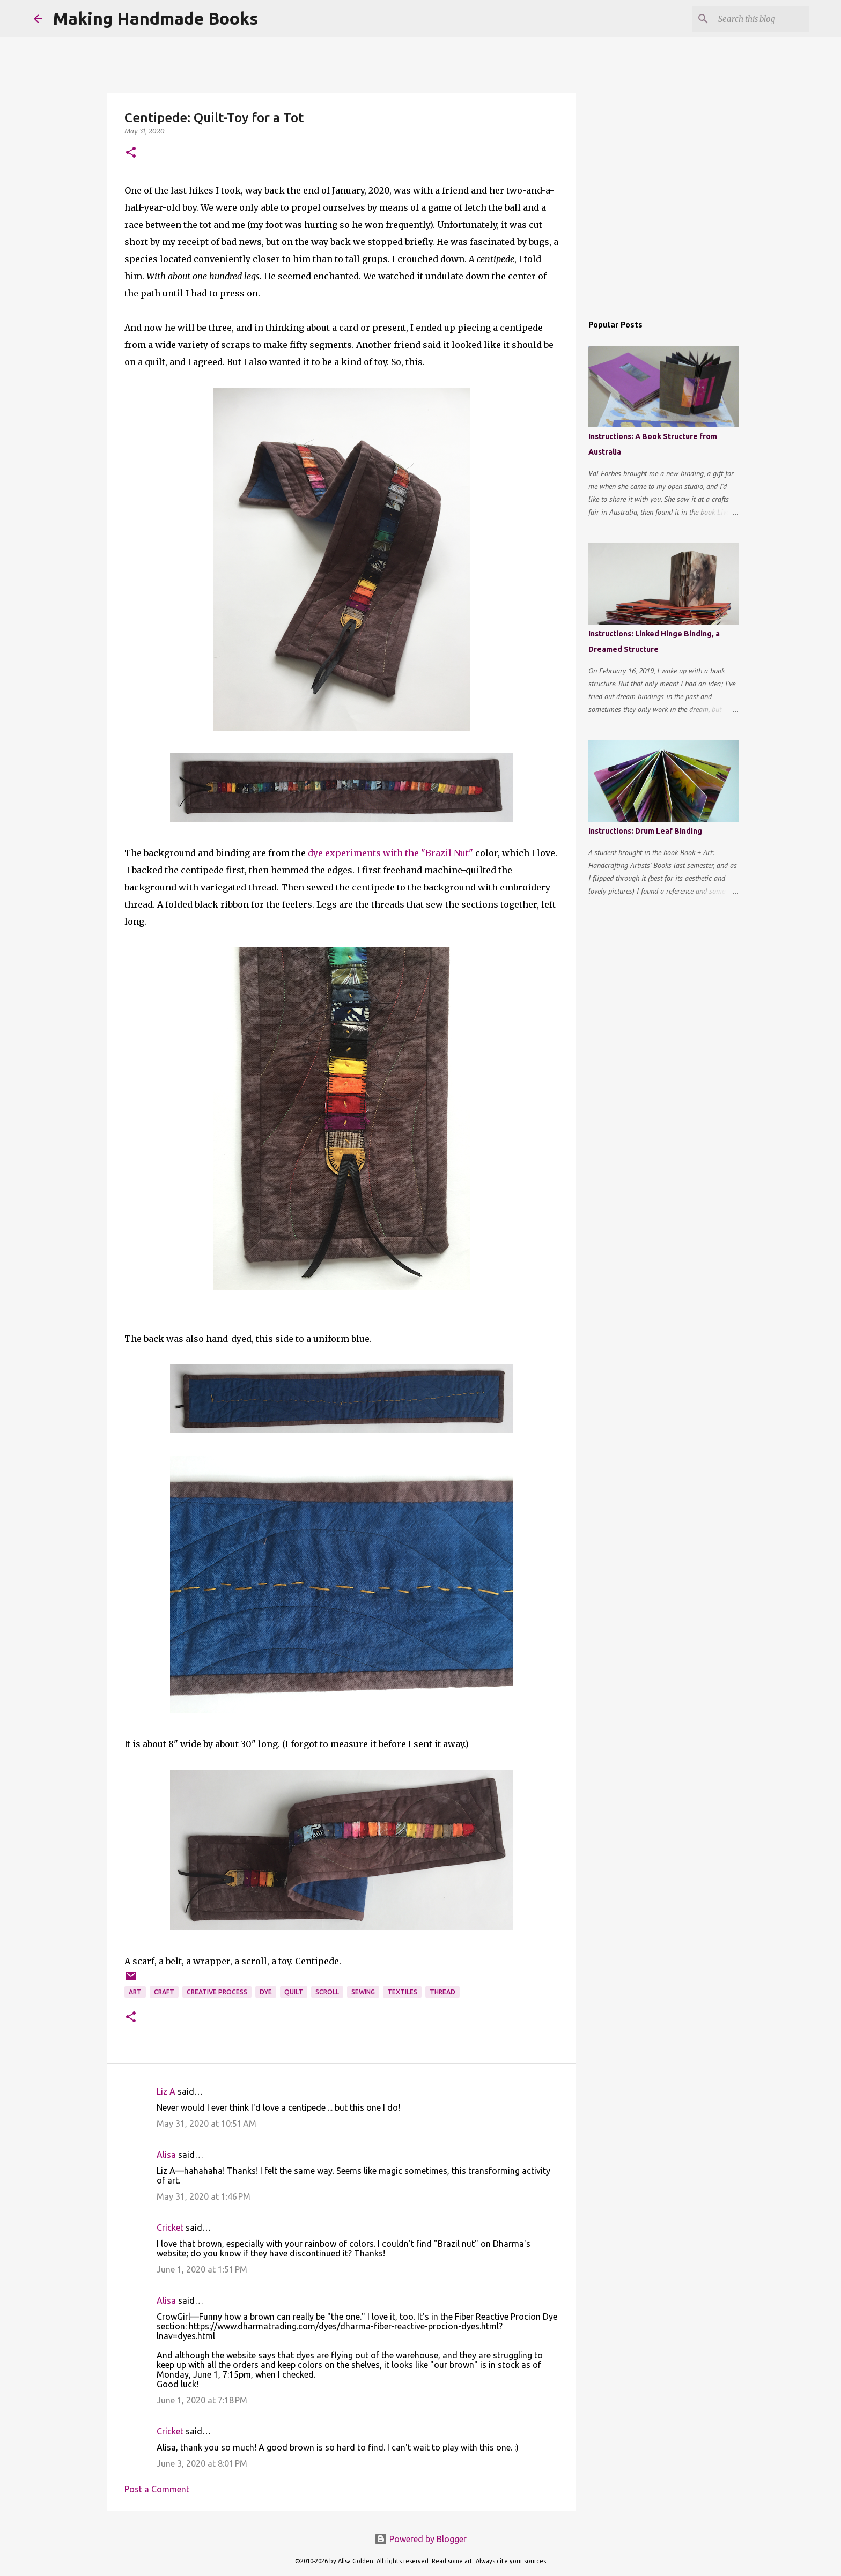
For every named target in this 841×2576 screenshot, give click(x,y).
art (135, 1991)
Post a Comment (156, 2489)
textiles (402, 1991)
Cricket (171, 2227)
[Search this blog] (753, 19)
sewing (363, 1991)
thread (442, 1991)
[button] (130, 153)
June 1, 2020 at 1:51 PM (202, 2269)
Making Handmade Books (155, 18)
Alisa (166, 2154)
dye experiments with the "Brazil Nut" (390, 853)
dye (266, 1991)
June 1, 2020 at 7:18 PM (202, 2400)
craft (164, 1991)
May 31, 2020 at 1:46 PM (203, 2196)
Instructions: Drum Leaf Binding (645, 831)
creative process (217, 1991)
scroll (327, 1991)
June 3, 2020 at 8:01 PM (202, 2463)
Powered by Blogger (420, 2539)
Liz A (166, 2091)
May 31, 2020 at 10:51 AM (206, 2123)
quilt (293, 1991)
